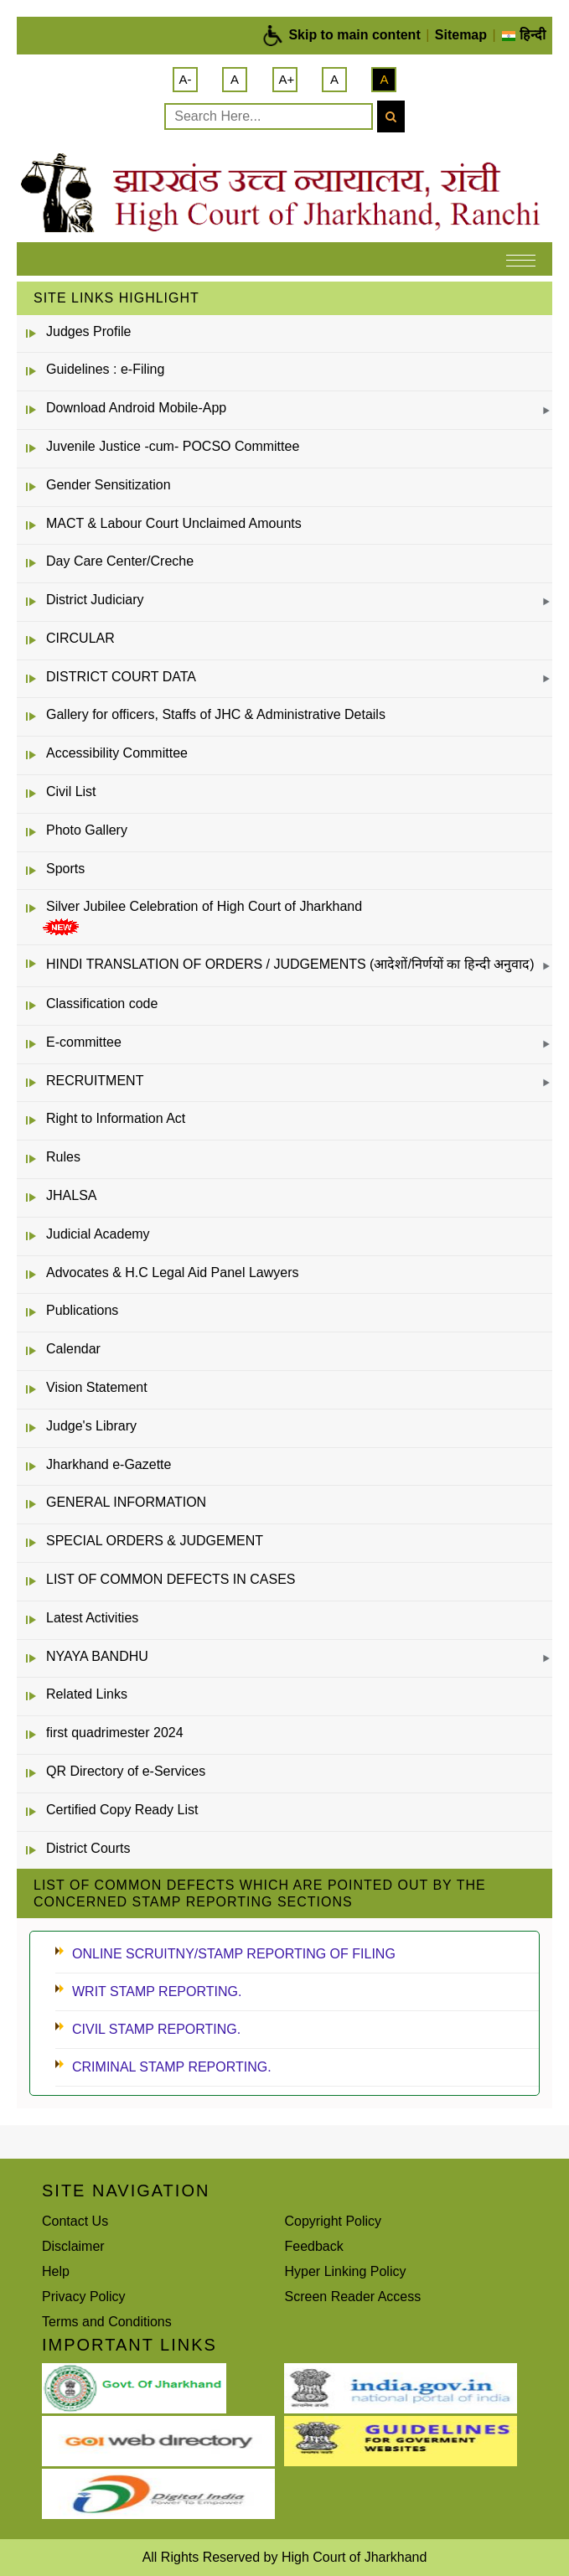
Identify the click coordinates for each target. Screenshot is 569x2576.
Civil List (71, 791)
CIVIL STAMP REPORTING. (156, 2029)
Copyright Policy (333, 2221)
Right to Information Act (115, 1118)
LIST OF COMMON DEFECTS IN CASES (171, 1579)
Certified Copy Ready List (122, 1810)
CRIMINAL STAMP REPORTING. (172, 2067)
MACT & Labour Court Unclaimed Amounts (174, 523)
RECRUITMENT (94, 1080)
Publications (82, 1310)
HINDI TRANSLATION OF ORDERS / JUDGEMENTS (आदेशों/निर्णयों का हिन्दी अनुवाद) (290, 964)
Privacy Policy (84, 2296)
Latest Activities (92, 1618)
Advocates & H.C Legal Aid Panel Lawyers (172, 1272)
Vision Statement (96, 1387)
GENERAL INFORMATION (126, 1502)
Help (56, 2271)
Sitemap (461, 35)
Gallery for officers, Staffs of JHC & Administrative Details (215, 714)
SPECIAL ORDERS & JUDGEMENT (154, 1541)
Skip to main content (354, 35)
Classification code (102, 1003)
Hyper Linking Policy (345, 2271)
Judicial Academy (98, 1234)
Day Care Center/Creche (120, 561)
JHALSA (71, 1195)
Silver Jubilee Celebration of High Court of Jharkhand (204, 906)
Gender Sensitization (108, 485)
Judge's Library (91, 1426)
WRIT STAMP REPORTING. (156, 1991)
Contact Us (75, 2221)
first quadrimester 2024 (115, 1732)
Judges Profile (88, 331)
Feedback (314, 2246)
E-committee (84, 1042)
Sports (65, 868)
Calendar (73, 1349)
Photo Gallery (86, 830)
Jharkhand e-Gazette (108, 1464)
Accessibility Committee (117, 753)
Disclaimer (73, 2246)
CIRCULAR (80, 638)
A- (185, 79)
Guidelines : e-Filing (105, 369)
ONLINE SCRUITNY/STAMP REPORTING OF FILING (234, 1954)
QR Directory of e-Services (125, 1771)
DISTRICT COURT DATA (121, 677)
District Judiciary (94, 599)
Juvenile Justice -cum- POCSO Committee (172, 446)
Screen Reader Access (353, 2296)
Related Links (86, 1694)
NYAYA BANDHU (97, 1656)
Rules (63, 1157)
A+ (287, 79)
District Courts (88, 1848)
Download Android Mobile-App (136, 408)
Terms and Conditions (107, 2322)
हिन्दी (523, 35)
